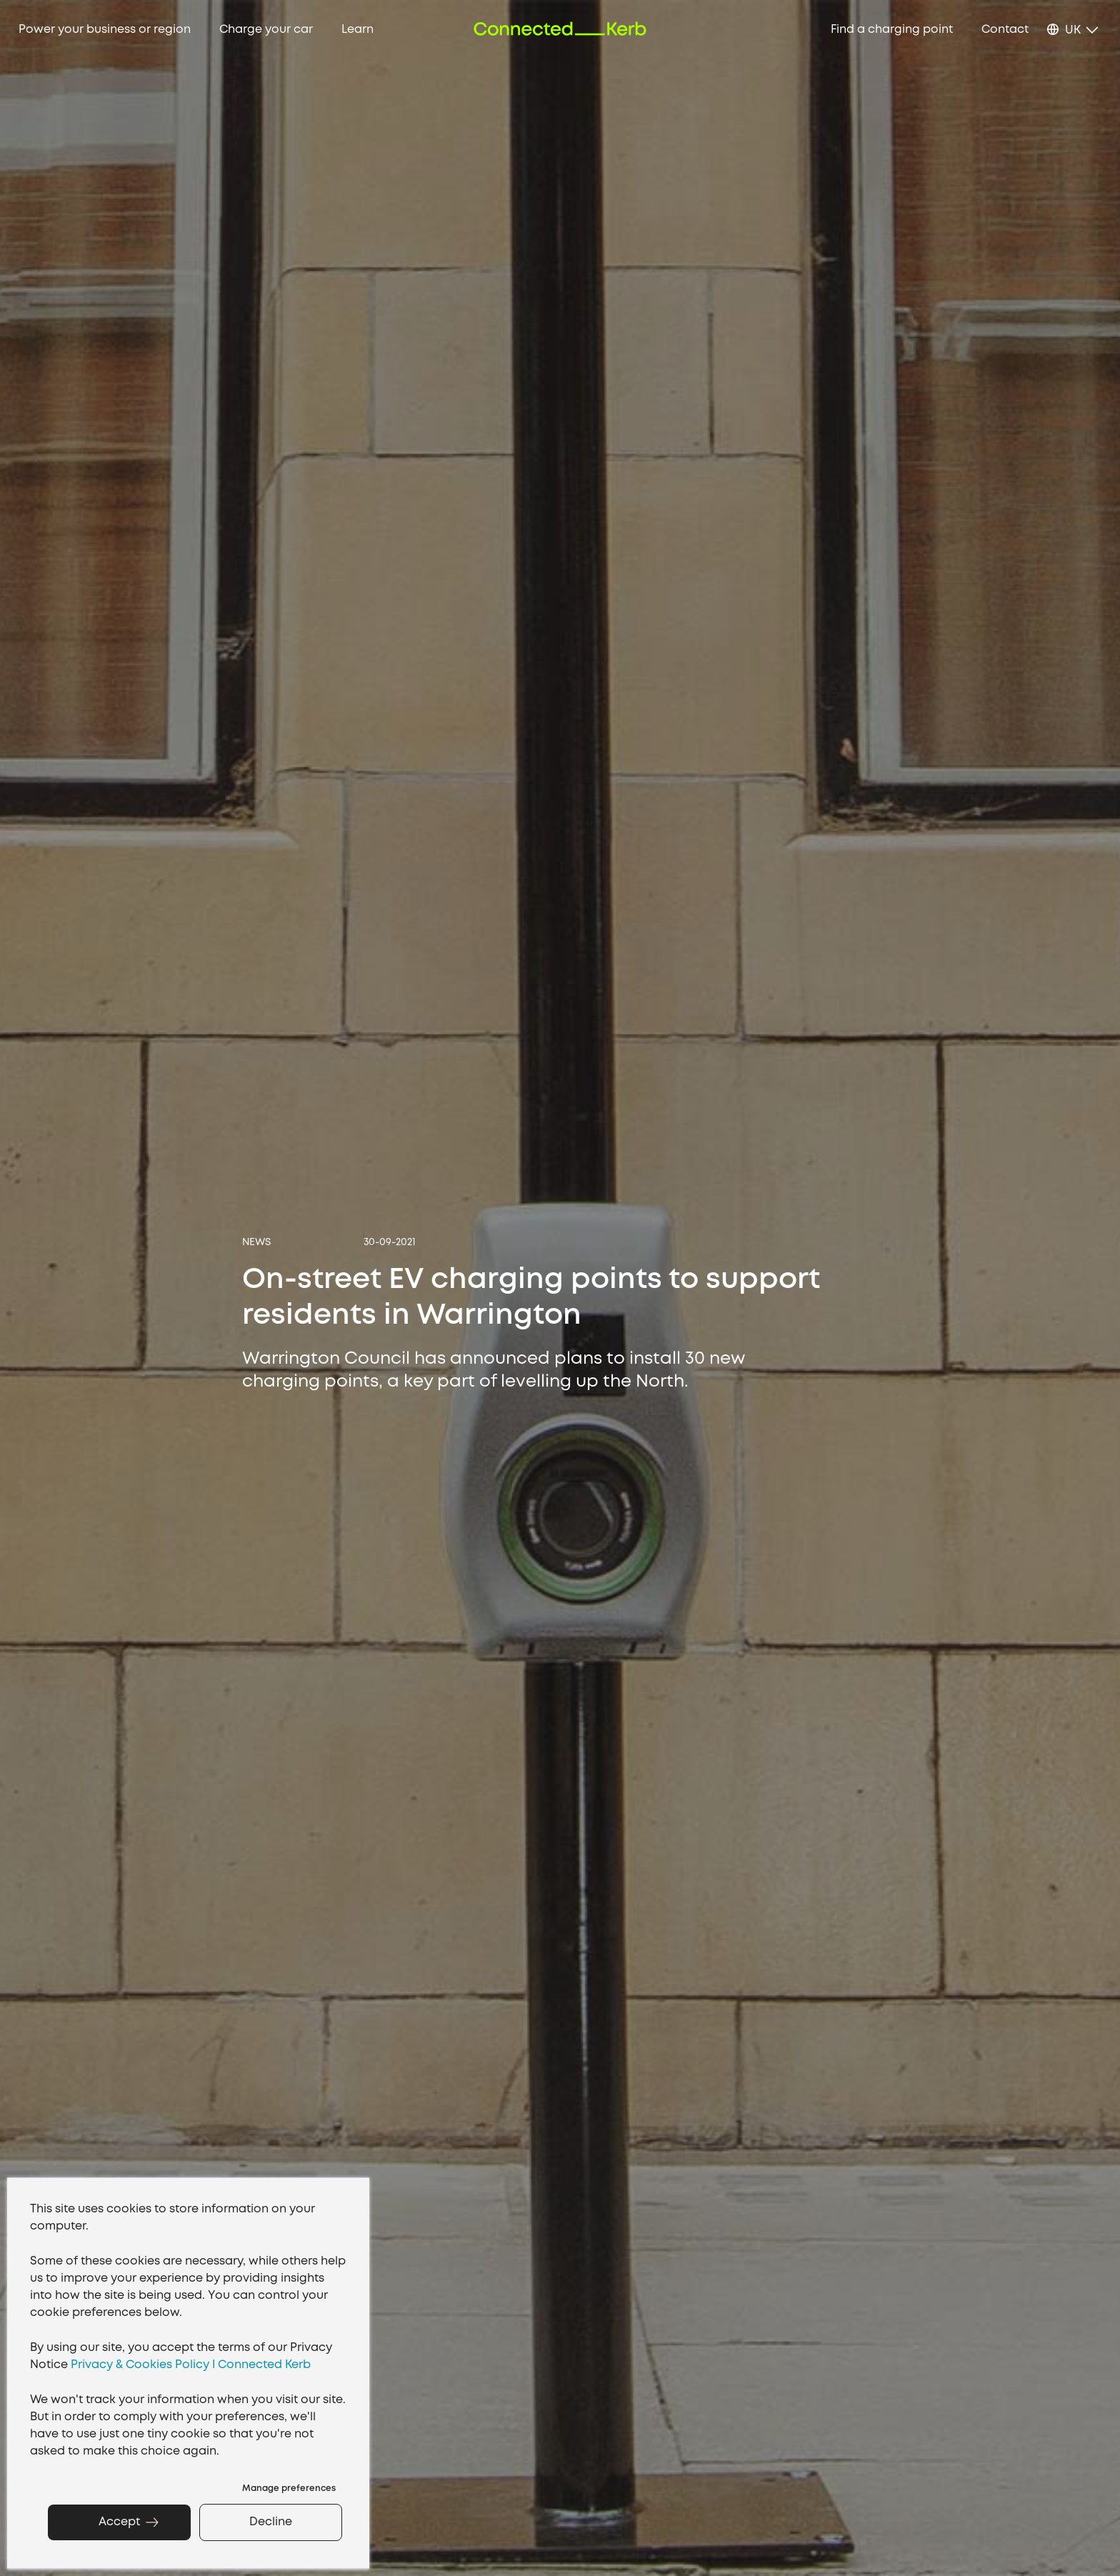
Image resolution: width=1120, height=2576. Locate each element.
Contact (1005, 29)
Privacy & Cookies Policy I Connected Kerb (191, 2365)
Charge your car (266, 29)
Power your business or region (105, 29)
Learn (357, 29)
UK (1073, 30)
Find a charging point (892, 29)
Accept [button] (119, 2522)
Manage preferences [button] (289, 2488)
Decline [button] (270, 2522)
